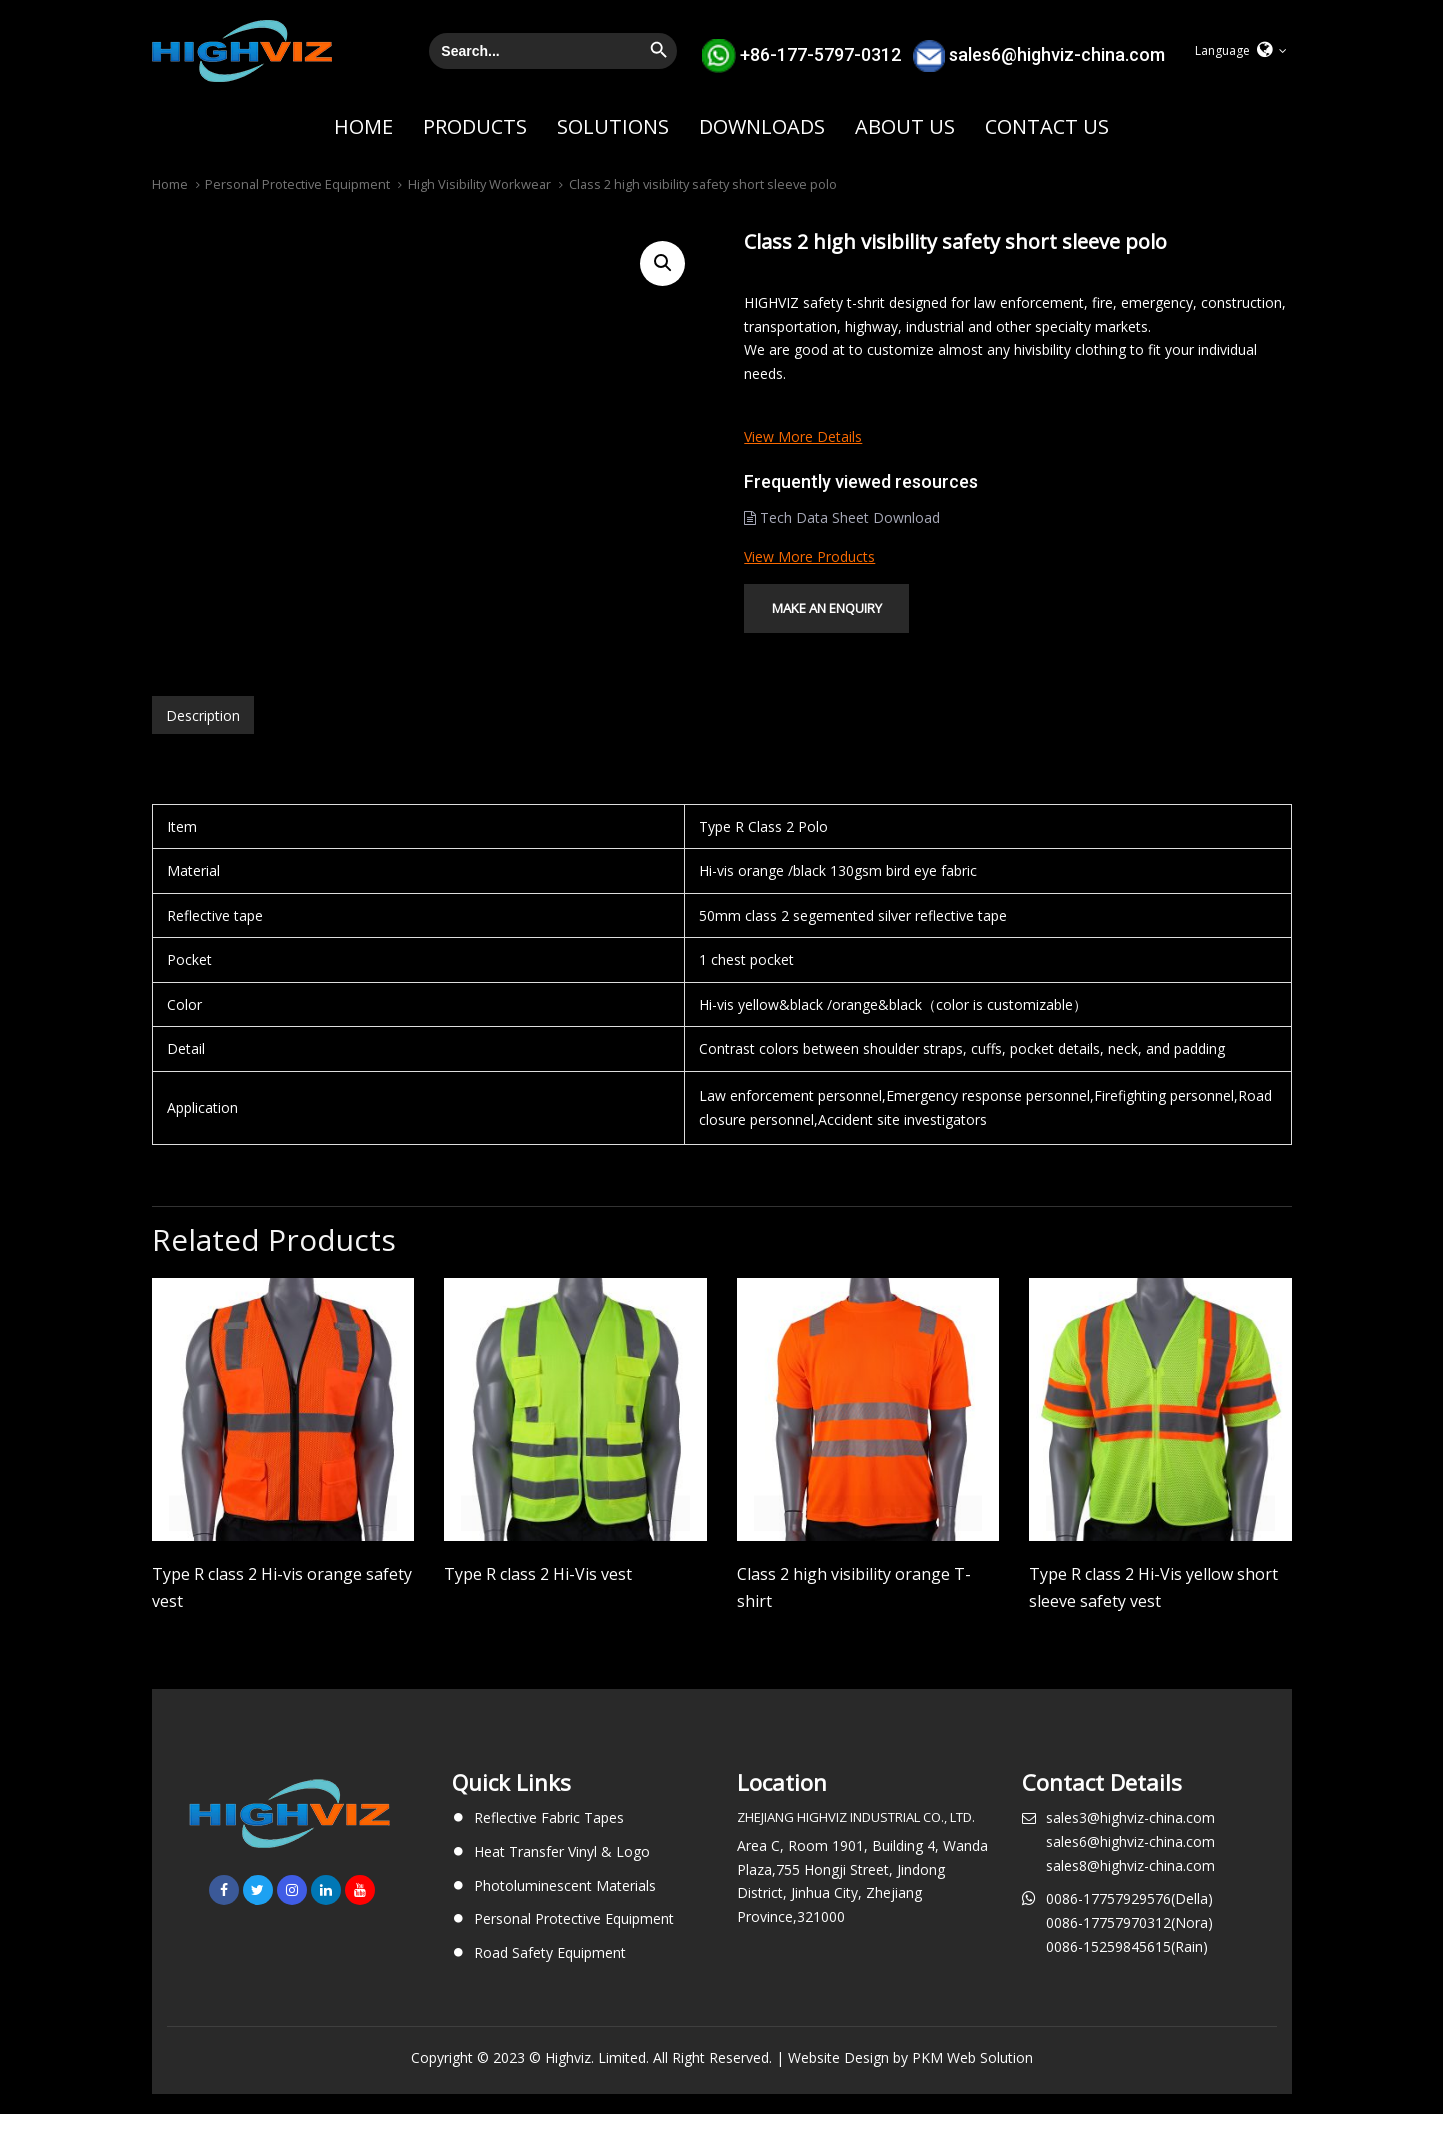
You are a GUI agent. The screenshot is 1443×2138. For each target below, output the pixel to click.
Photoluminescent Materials (565, 1909)
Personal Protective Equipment (297, 184)
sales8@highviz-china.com (1130, 1889)
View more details (803, 436)
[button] (1240, 51)
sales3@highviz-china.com (1130, 1841)
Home (170, 184)
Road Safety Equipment (550, 1976)
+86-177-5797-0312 (820, 53)
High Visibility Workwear (479, 184)
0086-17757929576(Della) (1129, 1922)
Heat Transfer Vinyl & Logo (562, 1875)
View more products (809, 556)
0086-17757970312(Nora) (1129, 1946)
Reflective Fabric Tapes (549, 1841)
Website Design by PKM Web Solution (910, 2081)
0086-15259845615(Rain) (1127, 1970)
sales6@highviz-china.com (1057, 53)
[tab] (203, 739)
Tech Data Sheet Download (842, 517)
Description (203, 739)
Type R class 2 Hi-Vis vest (538, 1598)
